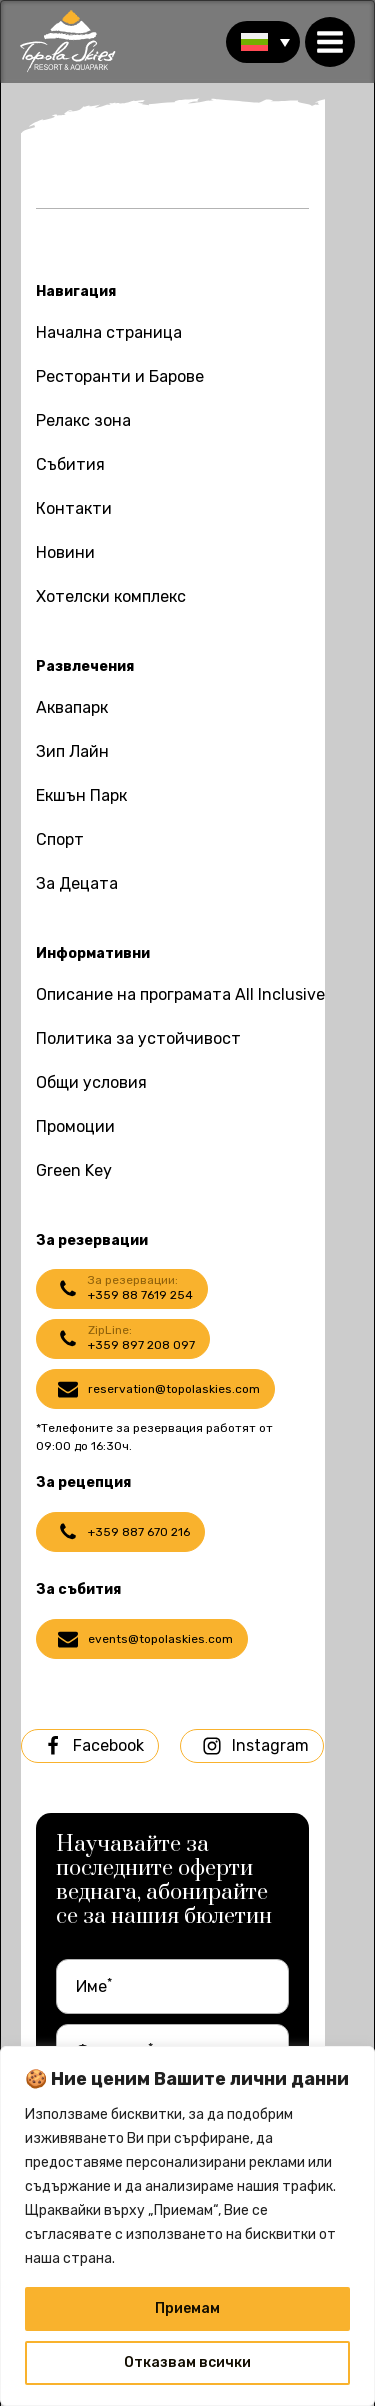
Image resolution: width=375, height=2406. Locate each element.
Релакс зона (83, 420)
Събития (70, 464)
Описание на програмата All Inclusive (180, 994)
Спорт (60, 839)
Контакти (74, 508)
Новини (65, 552)
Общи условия (91, 1082)
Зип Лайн (72, 751)
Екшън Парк (81, 795)
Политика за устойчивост (138, 1038)
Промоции (75, 1126)
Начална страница (109, 332)
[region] (187, 2226)
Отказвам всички (187, 2362)
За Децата (77, 883)
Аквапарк (72, 707)
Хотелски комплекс (111, 596)
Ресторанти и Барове (120, 376)
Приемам (187, 2308)
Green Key (74, 1170)
